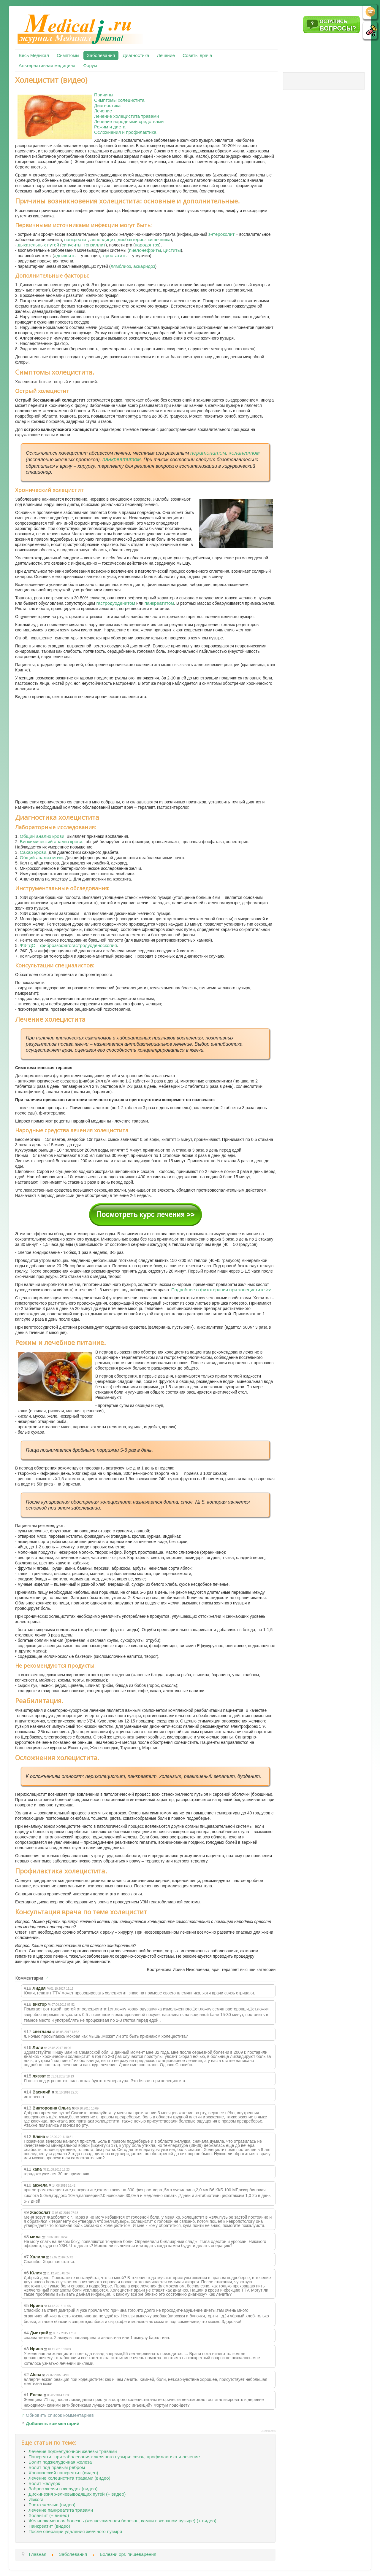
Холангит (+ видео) (48, 2515)
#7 (26, 2256)
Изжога (36, 2499)
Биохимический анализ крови (51, 841)
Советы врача (197, 55)
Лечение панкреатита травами (60, 2510)
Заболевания (101, 55)
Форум (90, 65)
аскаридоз (144, 266)
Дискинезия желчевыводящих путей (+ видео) (77, 2494)
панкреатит (76, 239)
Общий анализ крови (42, 836)
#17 (27, 2031)
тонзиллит (94, 244)
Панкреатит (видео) (49, 2526)
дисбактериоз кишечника (144, 239)
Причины (103, 94)
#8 (26, 2236)
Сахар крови (33, 852)
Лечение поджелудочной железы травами (72, 2451)
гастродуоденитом (115, 603)
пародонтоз (147, 244)
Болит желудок (44, 2483)
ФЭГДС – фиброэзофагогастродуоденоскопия (68, 945)
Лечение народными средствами (129, 121)
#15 (27, 2075)
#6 (26, 2272)
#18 (27, 2004)
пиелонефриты (145, 250)
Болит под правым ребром (56, 2467)
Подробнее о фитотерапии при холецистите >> (221, 1289)
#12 (27, 2136)
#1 (26, 2394)
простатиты (115, 255)
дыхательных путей (38, 244)
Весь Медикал (34, 55)
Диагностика (136, 55)
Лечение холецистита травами (126, 116)
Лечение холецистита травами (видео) (69, 2478)
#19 (27, 1988)
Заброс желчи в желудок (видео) (62, 2488)
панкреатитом (121, 459)
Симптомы (68, 55)
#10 (27, 2184)
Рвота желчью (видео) (51, 2504)
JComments (268, 2430)
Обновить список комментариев (60, 2415)
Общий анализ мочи (41, 857)
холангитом (244, 453)
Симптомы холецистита (119, 100)
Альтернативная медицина (47, 65)
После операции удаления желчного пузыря (75, 2531)
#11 (27, 2168)
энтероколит (221, 234)
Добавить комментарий (53, 2423)
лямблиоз (120, 266)
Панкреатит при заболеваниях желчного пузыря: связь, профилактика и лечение (114, 2456)
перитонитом (208, 453)
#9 (26, 2212)
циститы (172, 250)
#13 (27, 2107)
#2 (26, 2374)
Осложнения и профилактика (125, 132)
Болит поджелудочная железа (60, 2461)
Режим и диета (110, 126)
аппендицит (102, 239)
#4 (26, 2332)
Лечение (166, 55)
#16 (27, 2047)
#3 (26, 2348)
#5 (26, 2305)
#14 (27, 2091)
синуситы (71, 244)
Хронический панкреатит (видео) (63, 2472)
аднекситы (65, 255)
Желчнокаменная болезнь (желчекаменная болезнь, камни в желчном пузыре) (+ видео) (122, 2520)
